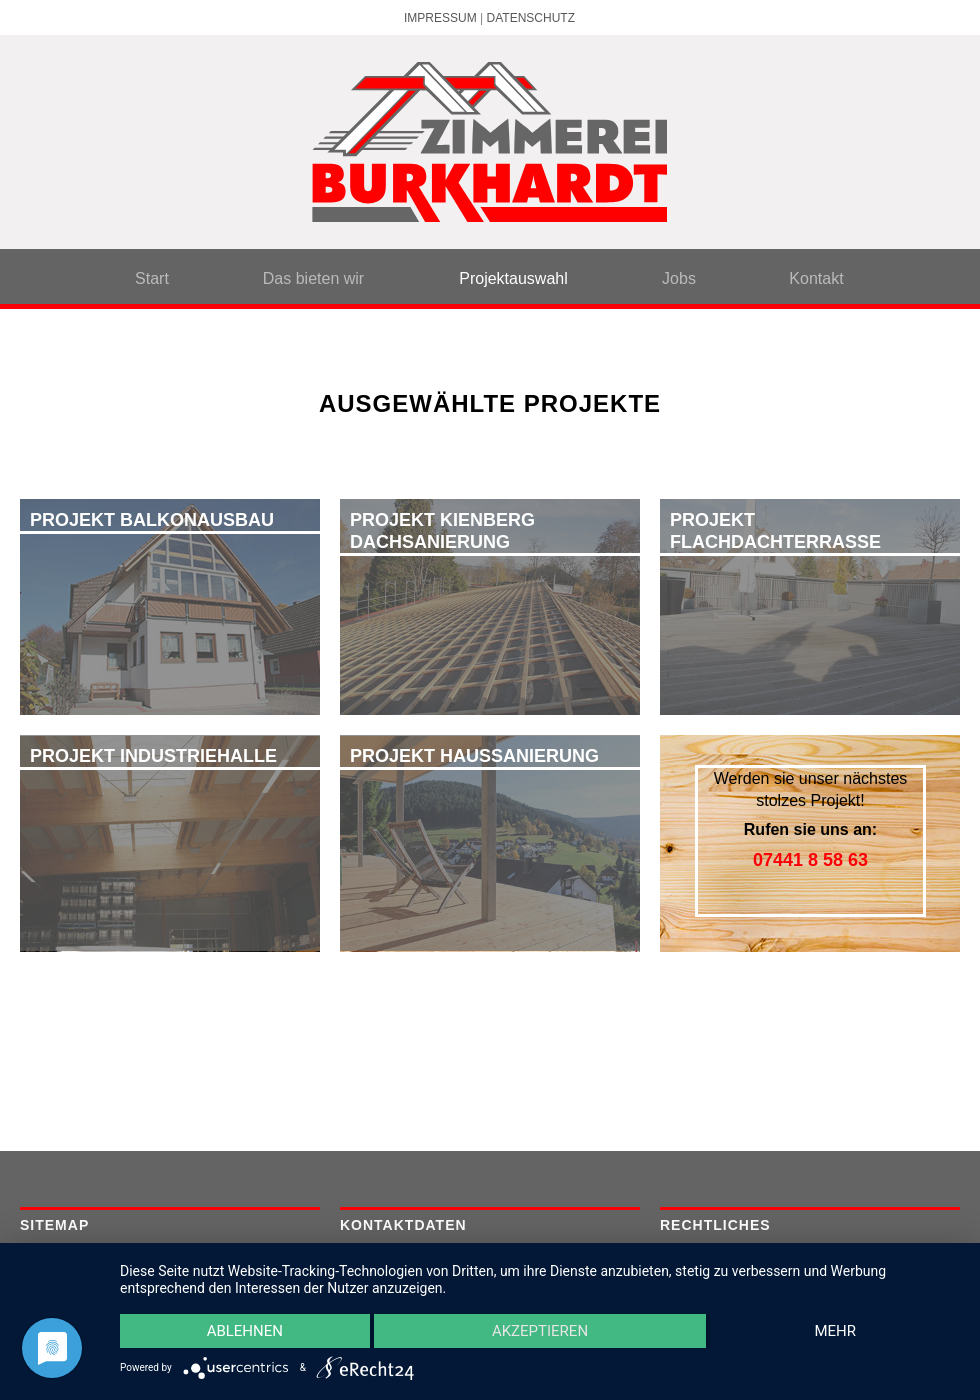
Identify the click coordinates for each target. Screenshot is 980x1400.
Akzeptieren (540, 1331)
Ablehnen (245, 1331)
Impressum (440, 18)
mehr (835, 1331)
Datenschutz (531, 18)
